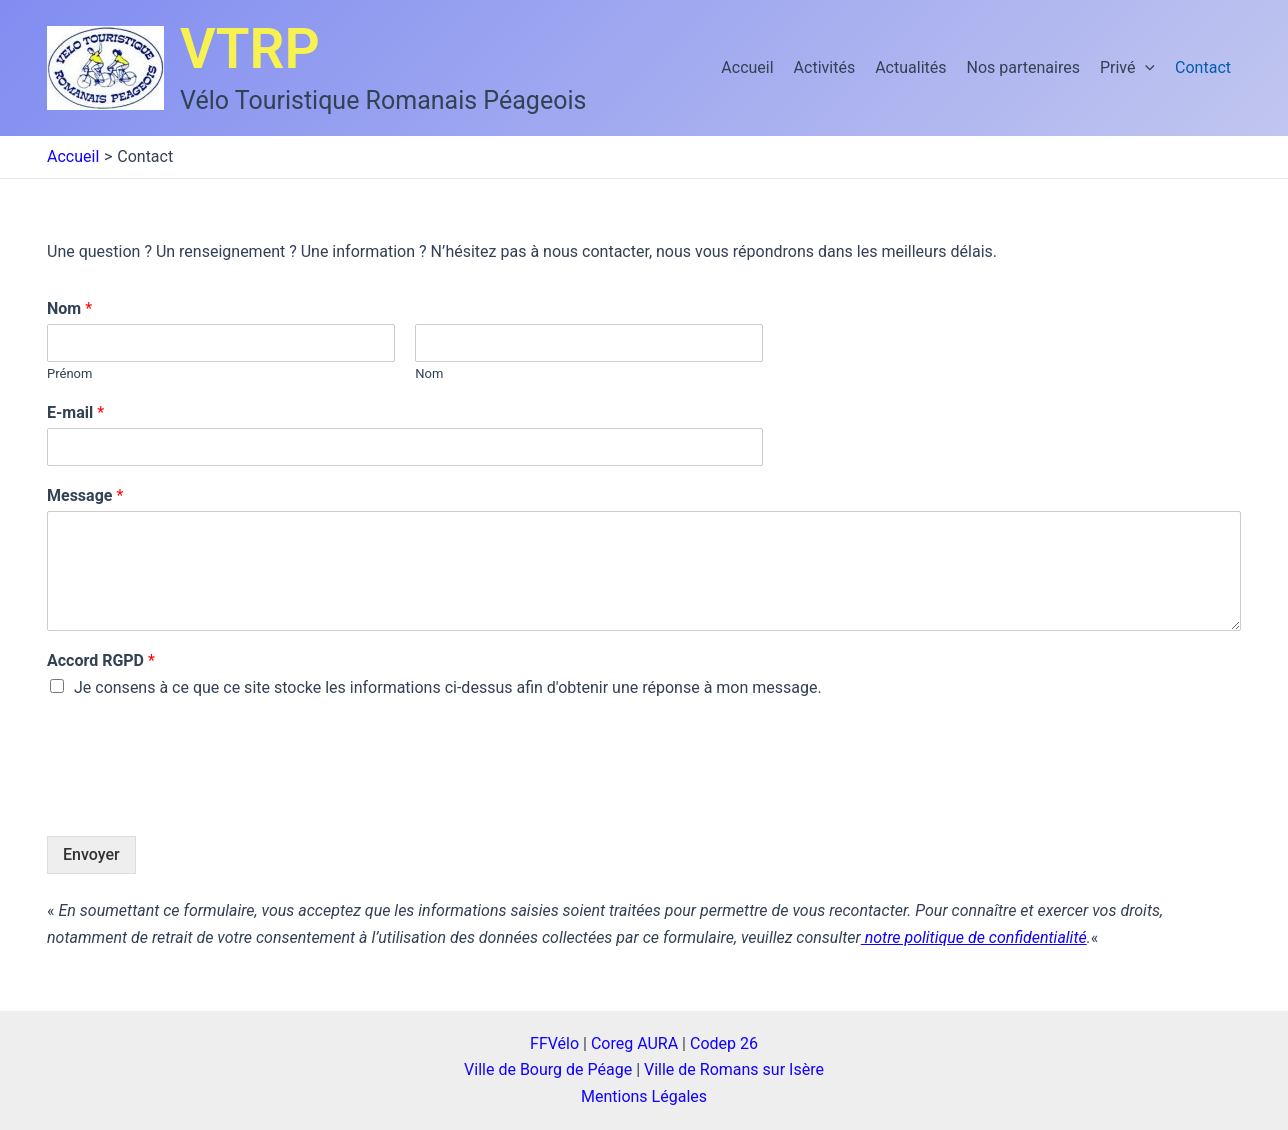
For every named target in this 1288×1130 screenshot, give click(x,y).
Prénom (69, 373)
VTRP (250, 49)
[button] (1145, 68)
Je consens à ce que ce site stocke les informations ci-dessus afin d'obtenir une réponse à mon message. (448, 687)
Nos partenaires (1023, 67)
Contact (1203, 67)
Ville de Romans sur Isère (734, 1069)
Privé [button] (1127, 68)
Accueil (747, 67)
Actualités (910, 67)
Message (85, 495)
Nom (69, 308)
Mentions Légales (644, 1096)
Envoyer (91, 854)
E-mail (75, 412)
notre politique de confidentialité (974, 937)
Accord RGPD (101, 660)
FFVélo (554, 1043)
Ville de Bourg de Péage (548, 1069)
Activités (825, 67)
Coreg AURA (634, 1043)
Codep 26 (724, 1043)
